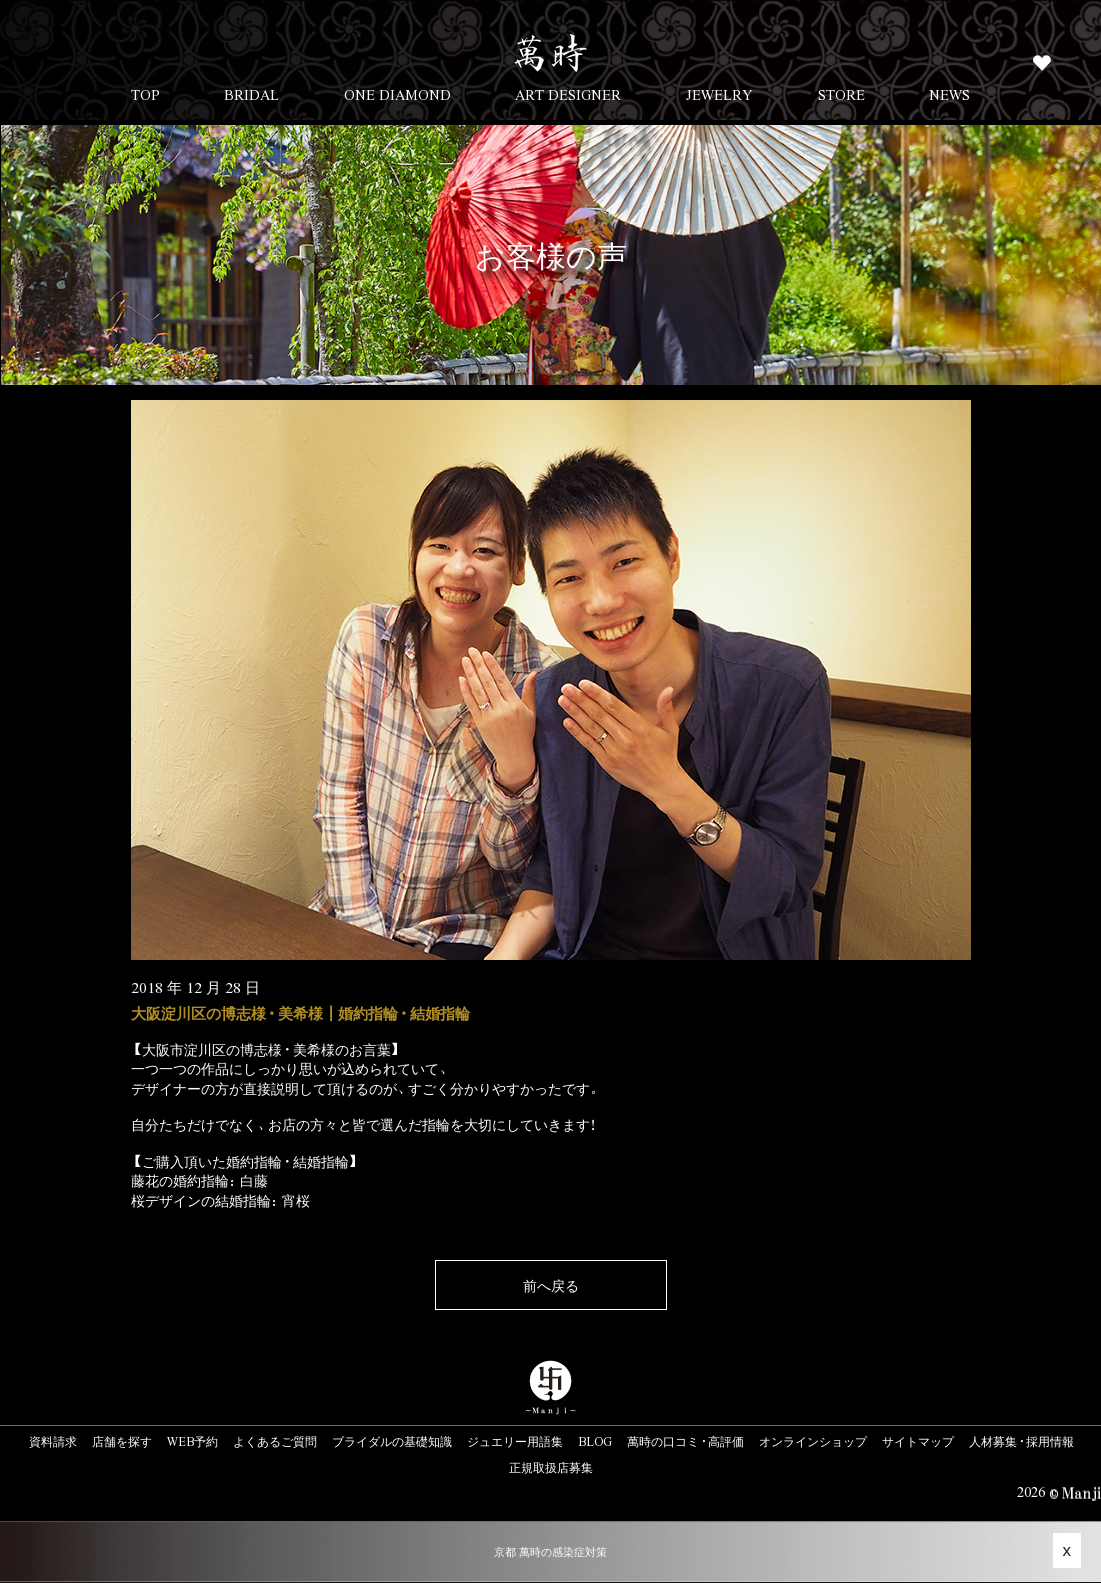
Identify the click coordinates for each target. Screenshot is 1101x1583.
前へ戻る (551, 1285)
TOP (145, 94)
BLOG (595, 1441)
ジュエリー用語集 (515, 1441)
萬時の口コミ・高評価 (685, 1441)
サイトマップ (918, 1441)
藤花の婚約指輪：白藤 (199, 1180)
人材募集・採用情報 (1021, 1441)
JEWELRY (719, 94)
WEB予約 (192, 1441)
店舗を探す (122, 1441)
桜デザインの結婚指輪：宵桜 (220, 1200)
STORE (841, 94)
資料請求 (53, 1441)
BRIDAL (251, 94)
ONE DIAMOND (397, 94)
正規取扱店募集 (551, 1467)
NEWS (949, 94)
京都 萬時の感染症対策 (550, 1551)
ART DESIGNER (568, 94)
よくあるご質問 (275, 1441)
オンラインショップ (813, 1441)
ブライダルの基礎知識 (392, 1441)
